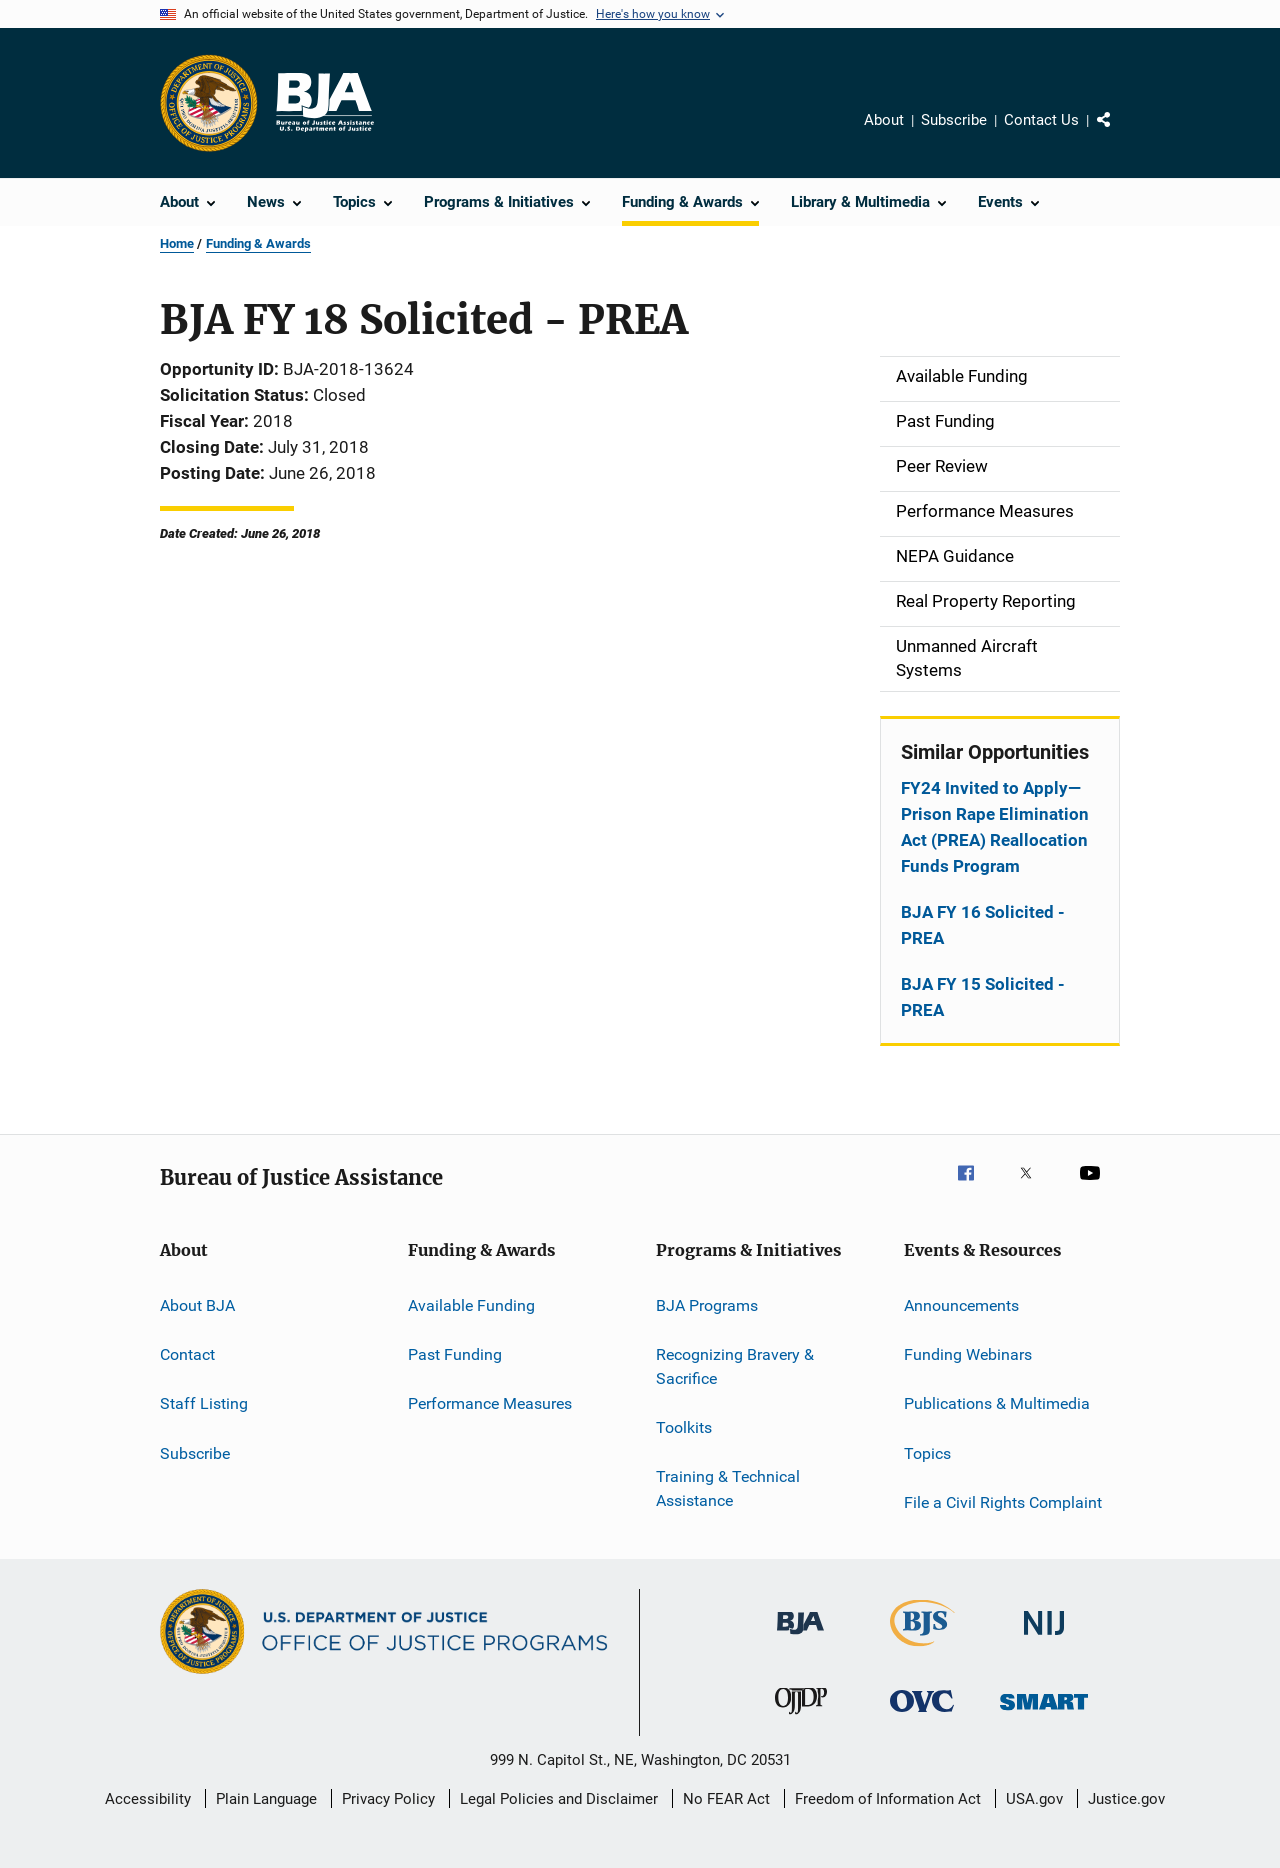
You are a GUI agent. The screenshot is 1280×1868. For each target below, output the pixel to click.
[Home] (324, 103)
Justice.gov (1126, 1799)
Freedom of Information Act (888, 1799)
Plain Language (266, 1799)
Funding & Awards (258, 243)
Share (1120, 134)
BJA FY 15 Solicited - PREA (983, 997)
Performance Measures (490, 1403)
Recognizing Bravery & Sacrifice (735, 1366)
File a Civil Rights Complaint (1003, 1502)
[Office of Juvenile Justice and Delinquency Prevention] (801, 1718)
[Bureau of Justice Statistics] (922, 1650)
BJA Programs (707, 1304)
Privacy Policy (388, 1799)
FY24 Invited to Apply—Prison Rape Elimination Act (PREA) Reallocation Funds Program (995, 827)
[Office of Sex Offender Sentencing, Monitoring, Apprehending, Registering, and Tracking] (1044, 1713)
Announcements (961, 1304)
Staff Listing (204, 1403)
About (884, 120)
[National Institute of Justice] (1044, 1638)
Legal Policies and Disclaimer (559, 1799)
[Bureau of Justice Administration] (800, 1638)
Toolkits (684, 1427)
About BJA (197, 1304)
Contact (187, 1354)
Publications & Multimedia (997, 1403)
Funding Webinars (968, 1354)
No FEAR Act (726, 1799)
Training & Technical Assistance (728, 1488)
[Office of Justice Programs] (209, 103)
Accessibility (148, 1799)
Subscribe (954, 120)
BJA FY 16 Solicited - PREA (983, 925)
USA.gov (1034, 1799)
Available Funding (471, 1304)
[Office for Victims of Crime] (922, 1715)
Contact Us (1041, 120)
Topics (927, 1452)
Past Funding (455, 1354)
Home (177, 243)
